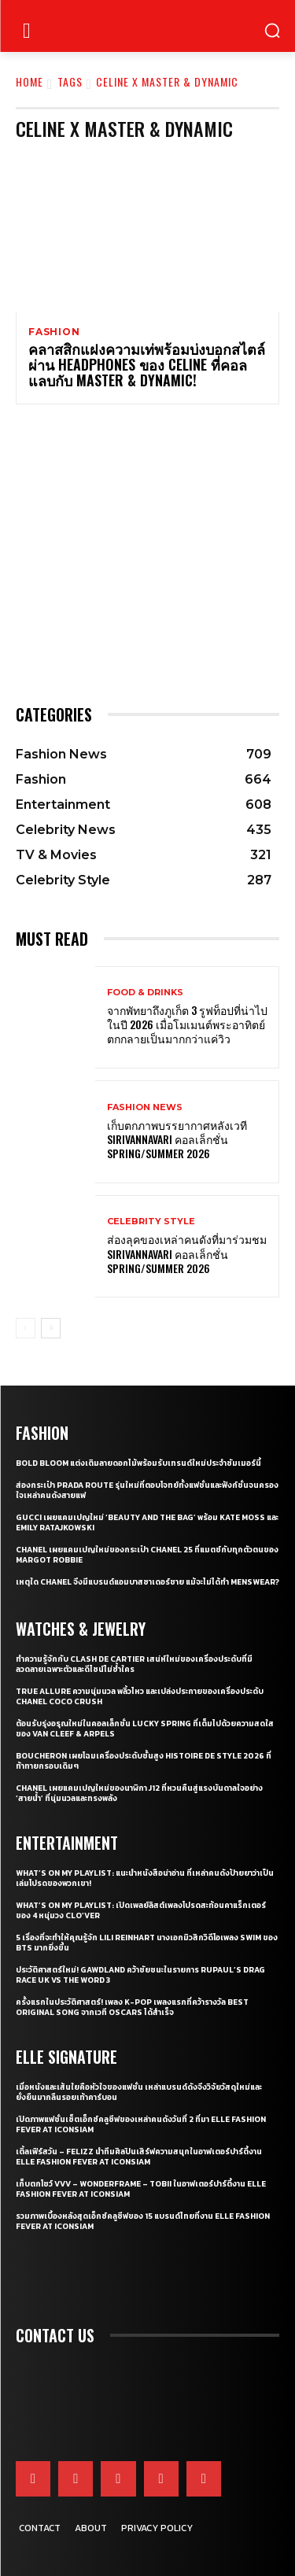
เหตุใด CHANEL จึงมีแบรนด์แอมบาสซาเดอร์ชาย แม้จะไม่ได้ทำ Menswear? (147, 1582)
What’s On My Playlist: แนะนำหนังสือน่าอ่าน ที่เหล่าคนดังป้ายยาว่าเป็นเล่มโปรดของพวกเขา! (145, 1878)
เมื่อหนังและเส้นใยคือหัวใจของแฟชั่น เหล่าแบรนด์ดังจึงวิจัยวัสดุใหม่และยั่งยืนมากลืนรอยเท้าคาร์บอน (139, 2092)
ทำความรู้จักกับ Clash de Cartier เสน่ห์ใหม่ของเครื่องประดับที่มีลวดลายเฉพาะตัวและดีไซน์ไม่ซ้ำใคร (134, 1664)
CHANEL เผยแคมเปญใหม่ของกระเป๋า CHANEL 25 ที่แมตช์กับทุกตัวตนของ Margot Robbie (147, 1555)
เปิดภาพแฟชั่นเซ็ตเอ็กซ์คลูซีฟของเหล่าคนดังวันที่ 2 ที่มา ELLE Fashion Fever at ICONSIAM (141, 2124)
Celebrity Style (151, 1221)
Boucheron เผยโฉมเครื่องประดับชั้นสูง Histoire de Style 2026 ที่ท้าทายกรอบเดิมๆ (143, 1761)
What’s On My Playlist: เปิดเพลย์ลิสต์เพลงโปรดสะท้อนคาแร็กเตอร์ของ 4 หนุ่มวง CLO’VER (141, 1910)
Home (29, 81)
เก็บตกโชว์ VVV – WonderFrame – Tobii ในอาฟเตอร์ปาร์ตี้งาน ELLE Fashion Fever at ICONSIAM (141, 2189)
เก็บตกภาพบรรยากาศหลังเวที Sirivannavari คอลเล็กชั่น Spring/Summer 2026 (177, 1138)
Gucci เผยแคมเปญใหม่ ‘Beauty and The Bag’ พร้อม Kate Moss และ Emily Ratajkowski (147, 1522)
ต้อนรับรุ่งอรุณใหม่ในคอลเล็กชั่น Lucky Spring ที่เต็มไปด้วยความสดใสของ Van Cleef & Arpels (145, 1729)
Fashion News (145, 1107)
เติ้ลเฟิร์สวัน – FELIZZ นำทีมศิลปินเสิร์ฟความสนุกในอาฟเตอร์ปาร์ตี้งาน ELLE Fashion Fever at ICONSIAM (139, 2157)
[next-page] (51, 1328)
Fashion (54, 332)
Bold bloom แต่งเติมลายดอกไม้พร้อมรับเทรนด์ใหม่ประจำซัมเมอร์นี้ (138, 1463)
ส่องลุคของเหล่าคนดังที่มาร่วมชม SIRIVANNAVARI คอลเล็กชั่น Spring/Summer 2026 (187, 1253)
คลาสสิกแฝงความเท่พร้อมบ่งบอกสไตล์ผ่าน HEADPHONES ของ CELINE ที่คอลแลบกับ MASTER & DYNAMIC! (146, 364)
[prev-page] (25, 1328)
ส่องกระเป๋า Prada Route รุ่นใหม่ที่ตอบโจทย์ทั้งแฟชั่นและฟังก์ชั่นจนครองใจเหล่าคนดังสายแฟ (147, 1490)
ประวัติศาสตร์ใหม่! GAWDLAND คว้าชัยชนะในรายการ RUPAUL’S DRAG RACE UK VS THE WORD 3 (140, 1975)
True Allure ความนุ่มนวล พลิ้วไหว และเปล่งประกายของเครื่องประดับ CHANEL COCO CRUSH (140, 1696)
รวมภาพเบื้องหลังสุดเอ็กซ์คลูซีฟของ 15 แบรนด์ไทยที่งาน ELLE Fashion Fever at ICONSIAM (143, 2221)
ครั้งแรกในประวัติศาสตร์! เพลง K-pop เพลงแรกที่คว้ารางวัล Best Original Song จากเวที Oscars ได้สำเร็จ (132, 2007)
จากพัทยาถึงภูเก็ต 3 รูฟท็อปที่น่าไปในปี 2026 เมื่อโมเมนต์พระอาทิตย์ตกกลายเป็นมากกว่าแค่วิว (187, 1024)
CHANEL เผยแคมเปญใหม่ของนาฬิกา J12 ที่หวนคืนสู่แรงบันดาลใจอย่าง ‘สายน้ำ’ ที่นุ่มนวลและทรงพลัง (139, 1793)
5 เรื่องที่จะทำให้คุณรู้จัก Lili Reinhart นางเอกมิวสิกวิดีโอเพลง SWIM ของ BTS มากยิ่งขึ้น (147, 1943)
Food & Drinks (145, 992)
